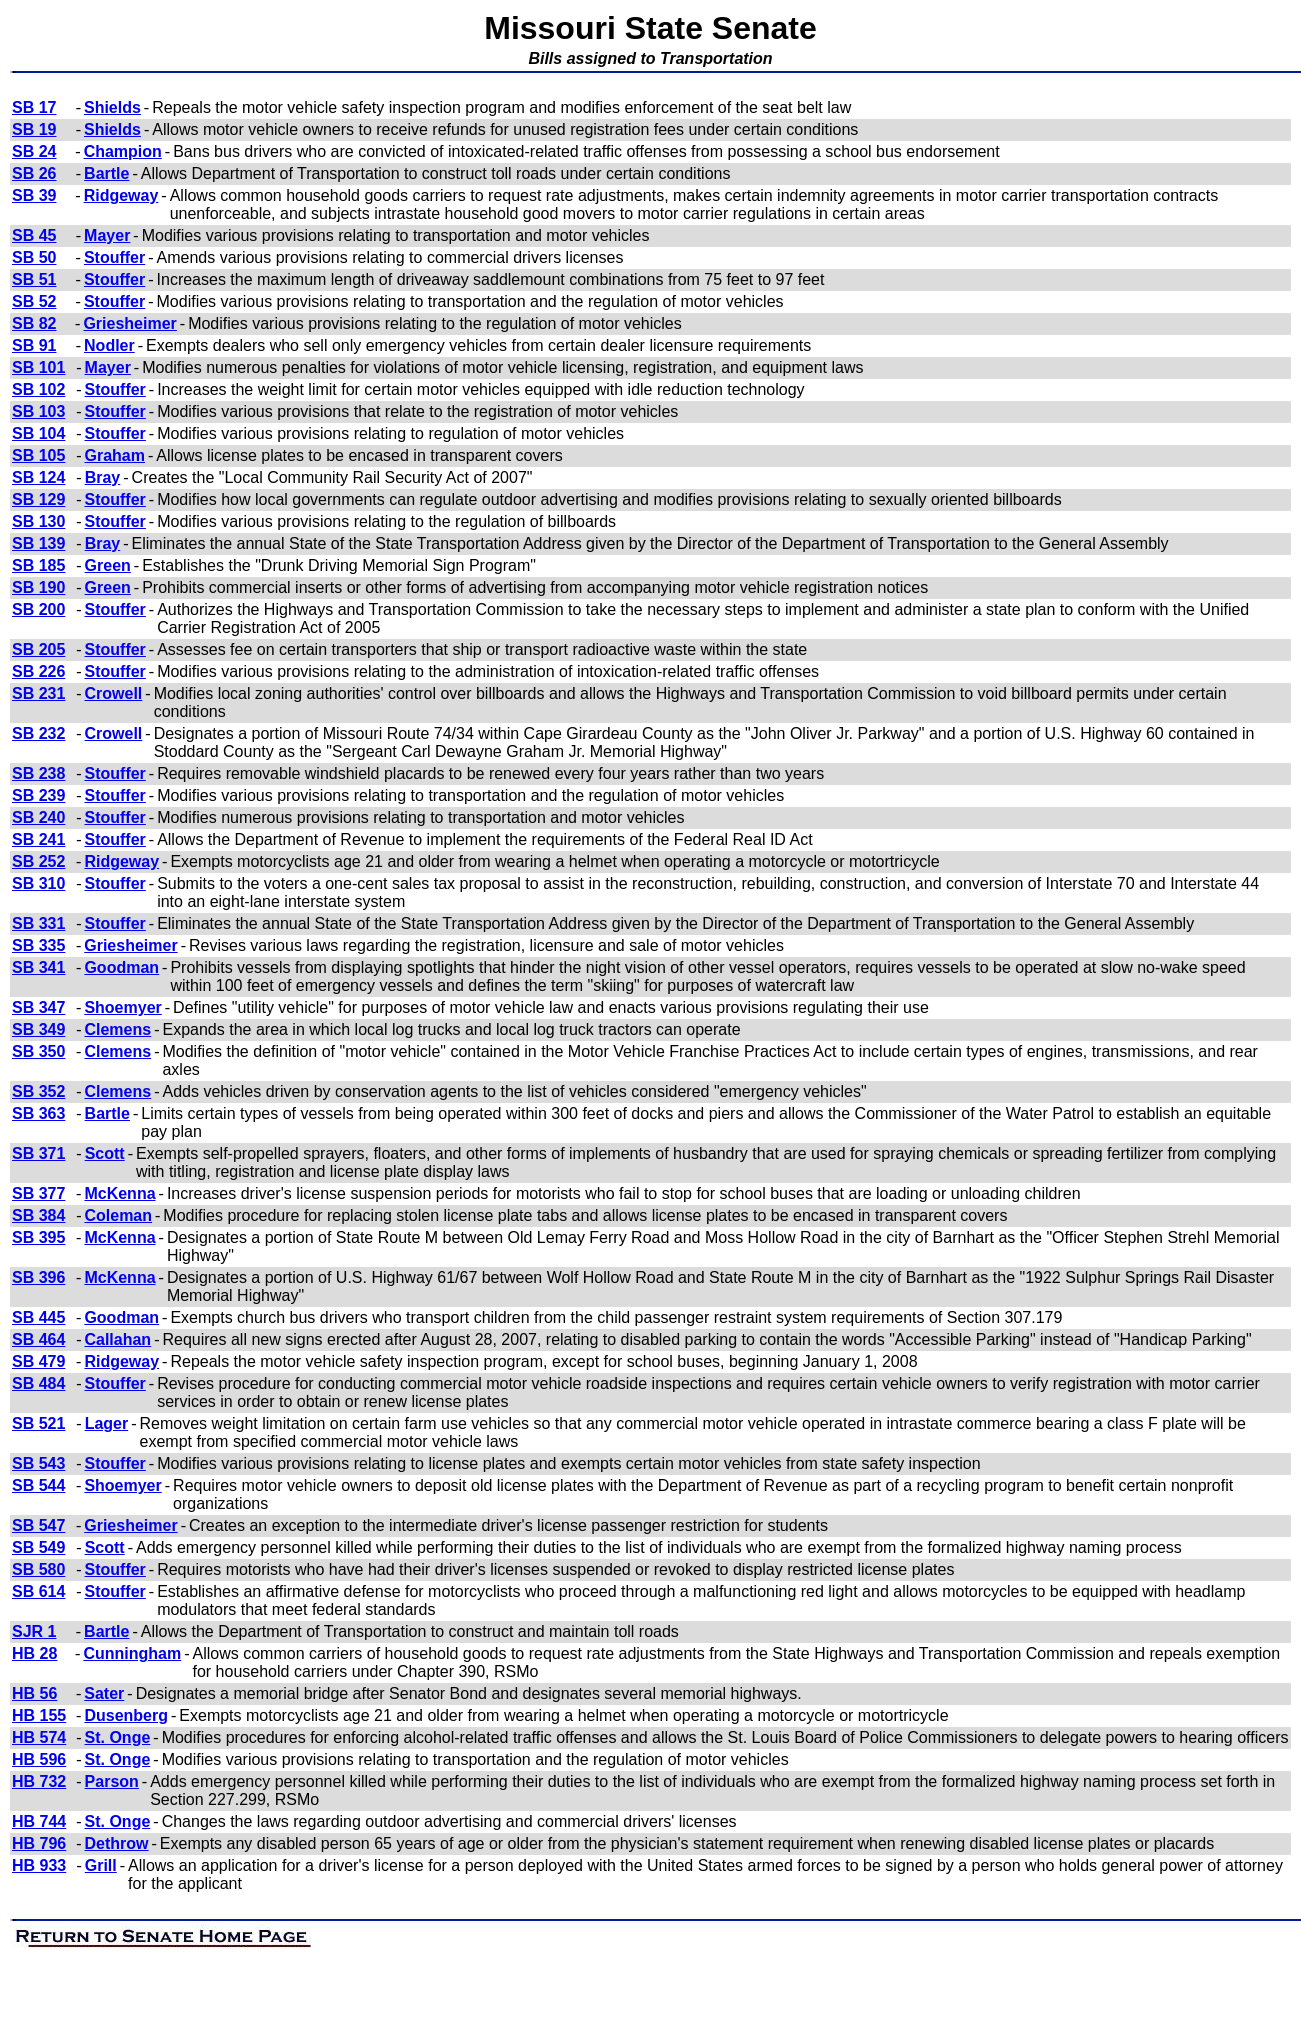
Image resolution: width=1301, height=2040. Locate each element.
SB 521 (38, 1423)
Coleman (118, 1215)
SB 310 (38, 883)
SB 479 (38, 1361)
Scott (105, 1153)
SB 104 (38, 433)
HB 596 (39, 1759)
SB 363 (38, 1113)
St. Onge (118, 1737)
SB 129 (38, 499)
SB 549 (38, 1547)
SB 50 (34, 257)
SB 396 (38, 1277)
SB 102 (38, 389)
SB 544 (38, 1485)
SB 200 (38, 609)
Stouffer (114, 257)
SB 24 (34, 151)
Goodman (121, 967)
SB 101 (38, 367)
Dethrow (117, 1843)
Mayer (107, 235)
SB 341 (38, 967)
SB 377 (38, 1193)
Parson (112, 1781)
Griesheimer (129, 323)
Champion (123, 151)
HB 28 (34, 1653)
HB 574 (39, 1737)
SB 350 (38, 1051)
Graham (115, 455)
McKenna (119, 1193)
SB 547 (38, 1525)
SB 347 (38, 1007)
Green (108, 565)
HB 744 (39, 1821)
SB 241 (38, 839)
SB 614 (38, 1591)
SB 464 (38, 1339)
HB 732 (39, 1781)
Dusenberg (126, 1715)
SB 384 (38, 1215)
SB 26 (34, 173)
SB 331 (38, 923)
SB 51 (34, 279)
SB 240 (38, 817)
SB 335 (38, 945)
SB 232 (38, 733)
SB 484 (38, 1383)
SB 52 (34, 301)
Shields (112, 107)
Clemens (117, 1029)
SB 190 (38, 587)
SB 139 (38, 543)
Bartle (106, 173)
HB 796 (39, 1843)
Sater (104, 1693)
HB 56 (34, 1693)
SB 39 (34, 195)
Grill (101, 1865)
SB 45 (34, 235)
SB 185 (38, 565)
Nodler (109, 345)
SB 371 (38, 1153)
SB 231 (38, 693)
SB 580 (38, 1569)
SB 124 (38, 477)
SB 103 (38, 411)
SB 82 (34, 323)
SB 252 (38, 861)
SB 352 (38, 1091)
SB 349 (38, 1029)
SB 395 (38, 1237)
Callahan (117, 1339)
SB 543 (38, 1463)
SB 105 (38, 455)
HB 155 (39, 1715)
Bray (103, 477)
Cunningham (132, 1653)
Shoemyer (122, 1007)
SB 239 (38, 795)
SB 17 (34, 107)
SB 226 (38, 671)
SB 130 (38, 521)
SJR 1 (34, 1631)
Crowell (114, 693)
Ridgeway (121, 195)
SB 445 (38, 1317)
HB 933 (39, 1865)
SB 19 (34, 129)
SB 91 (34, 345)
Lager (107, 1423)
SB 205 (38, 649)
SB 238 (38, 773)
